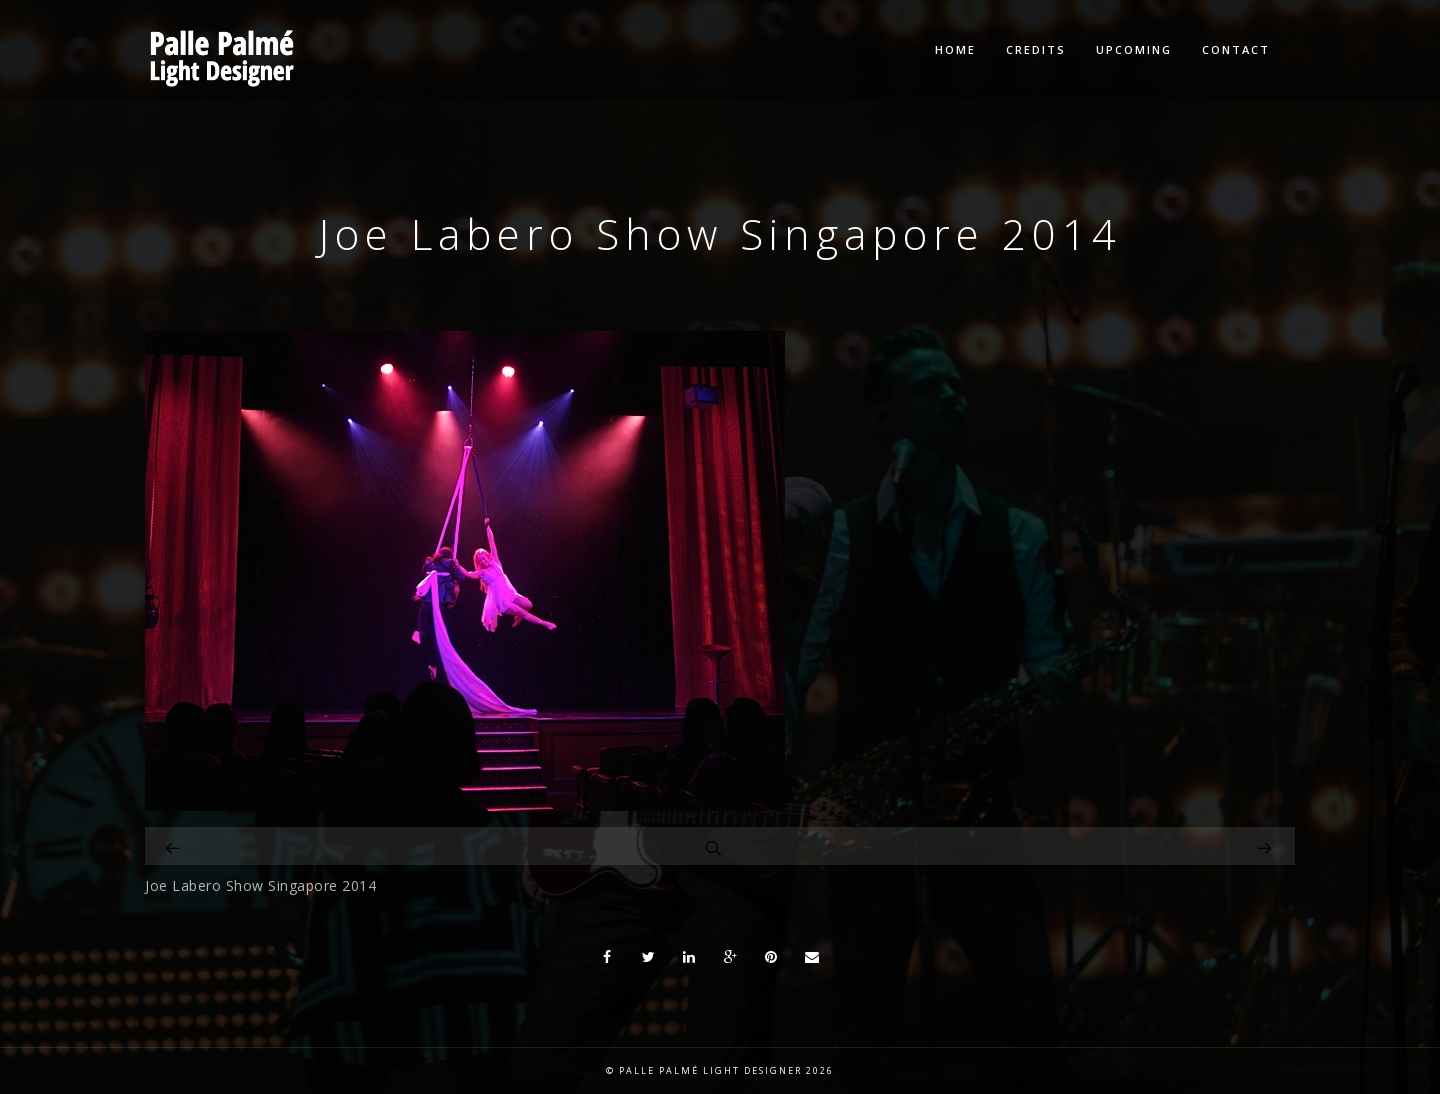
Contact (1236, 49)
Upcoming (1134, 49)
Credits (1036, 49)
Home (955, 49)
